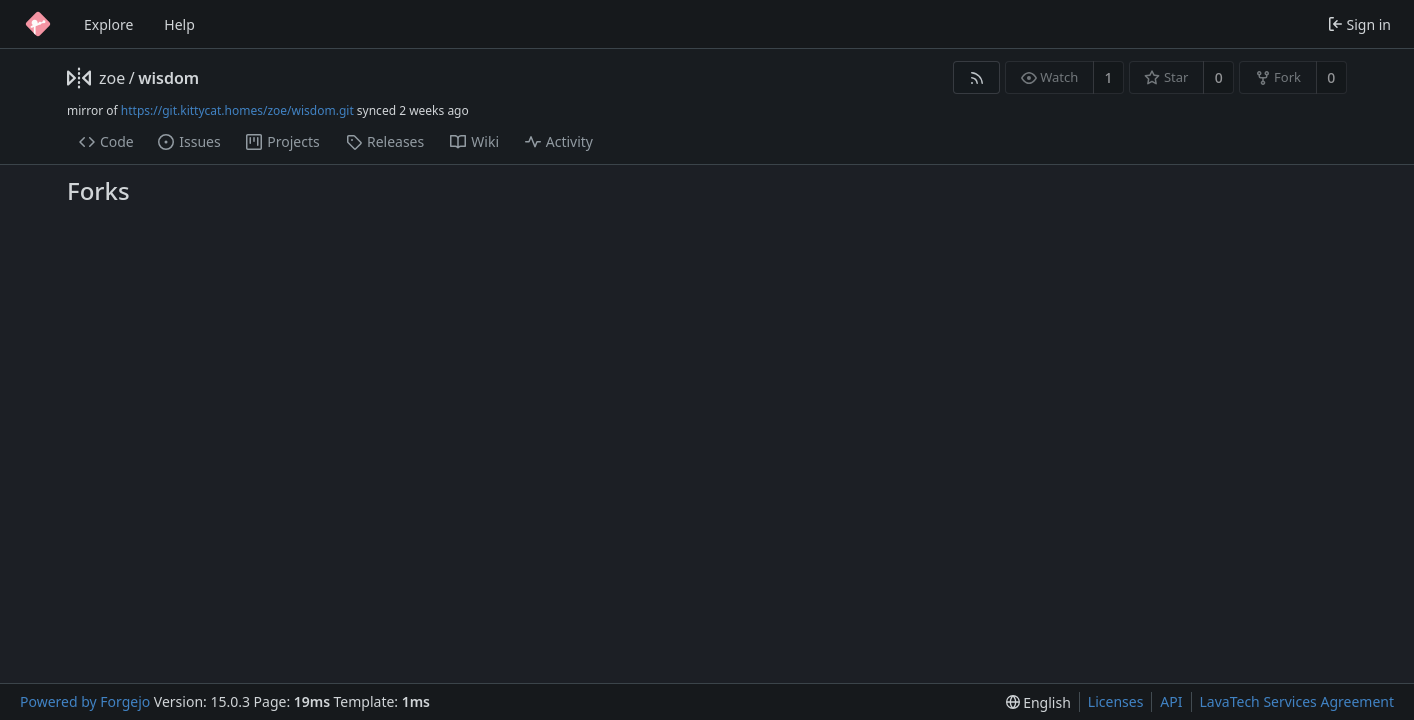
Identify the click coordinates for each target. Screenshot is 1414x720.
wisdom (168, 78)
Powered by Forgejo (85, 701)
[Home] (38, 24)
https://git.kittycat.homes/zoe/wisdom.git (237, 110)
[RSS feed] (976, 77)
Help (179, 24)
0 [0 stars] (1219, 77)
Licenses (1116, 701)
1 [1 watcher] (1109, 77)
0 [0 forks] (1331, 77)
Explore (108, 24)
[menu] (1038, 702)
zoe (112, 78)
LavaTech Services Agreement (1297, 701)
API (1171, 701)
